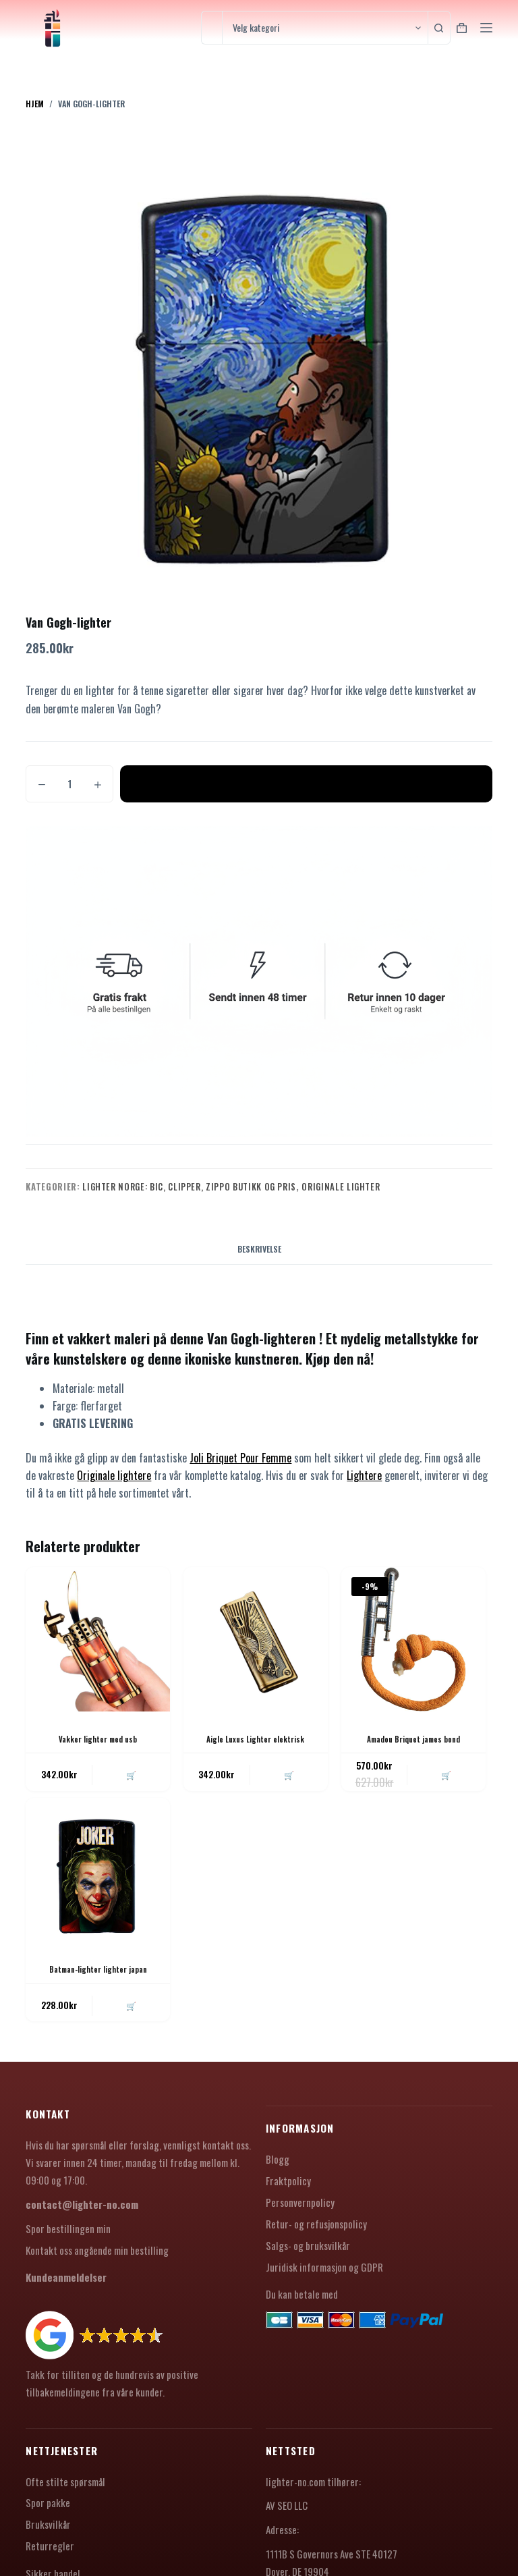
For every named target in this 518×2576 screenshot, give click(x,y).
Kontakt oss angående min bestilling (97, 2254)
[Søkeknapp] (444, 28)
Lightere (364, 1475)
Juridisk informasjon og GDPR (324, 2271)
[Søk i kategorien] (325, 28)
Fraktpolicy (288, 2185)
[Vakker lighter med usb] (98, 1639)
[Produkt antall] (69, 783)
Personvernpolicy (300, 2206)
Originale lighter (340, 1186)
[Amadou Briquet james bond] (413, 1639)
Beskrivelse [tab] (259, 1249)
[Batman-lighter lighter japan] (98, 1872)
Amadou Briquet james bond (413, 1739)
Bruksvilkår (48, 2529)
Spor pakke (48, 2507)
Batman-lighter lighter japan (97, 1971)
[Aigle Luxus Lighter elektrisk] (255, 1639)
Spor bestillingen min (68, 2233)
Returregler (50, 2551)
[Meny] (486, 28)
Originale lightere (114, 1475)
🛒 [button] (129, 1775)
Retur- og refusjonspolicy (316, 2228)
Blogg (277, 2164)
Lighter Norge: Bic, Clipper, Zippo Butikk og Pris (189, 1186)
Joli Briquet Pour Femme (240, 1458)
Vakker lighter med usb (98, 1739)
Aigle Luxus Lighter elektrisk (255, 1739)
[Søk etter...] (211, 28)
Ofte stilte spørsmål (65, 2486)
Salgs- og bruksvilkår (308, 2250)
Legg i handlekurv (306, 783)
